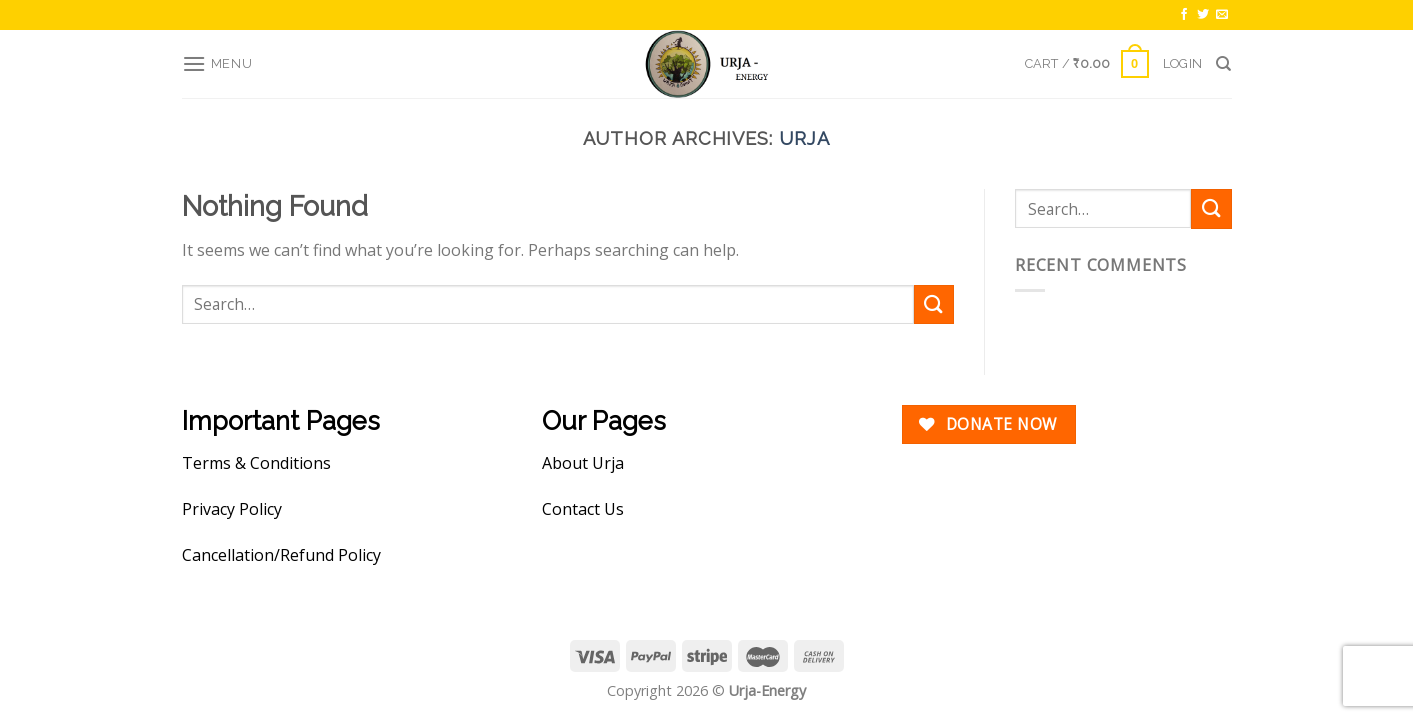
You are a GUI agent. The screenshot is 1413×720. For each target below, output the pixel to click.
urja (804, 138)
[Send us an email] (1222, 15)
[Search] (1223, 64)
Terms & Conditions (256, 463)
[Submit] (934, 304)
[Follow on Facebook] (1184, 15)
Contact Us (583, 509)
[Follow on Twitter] (1203, 15)
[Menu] (217, 63)
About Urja (583, 463)
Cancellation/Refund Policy (281, 555)
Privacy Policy (232, 509)
